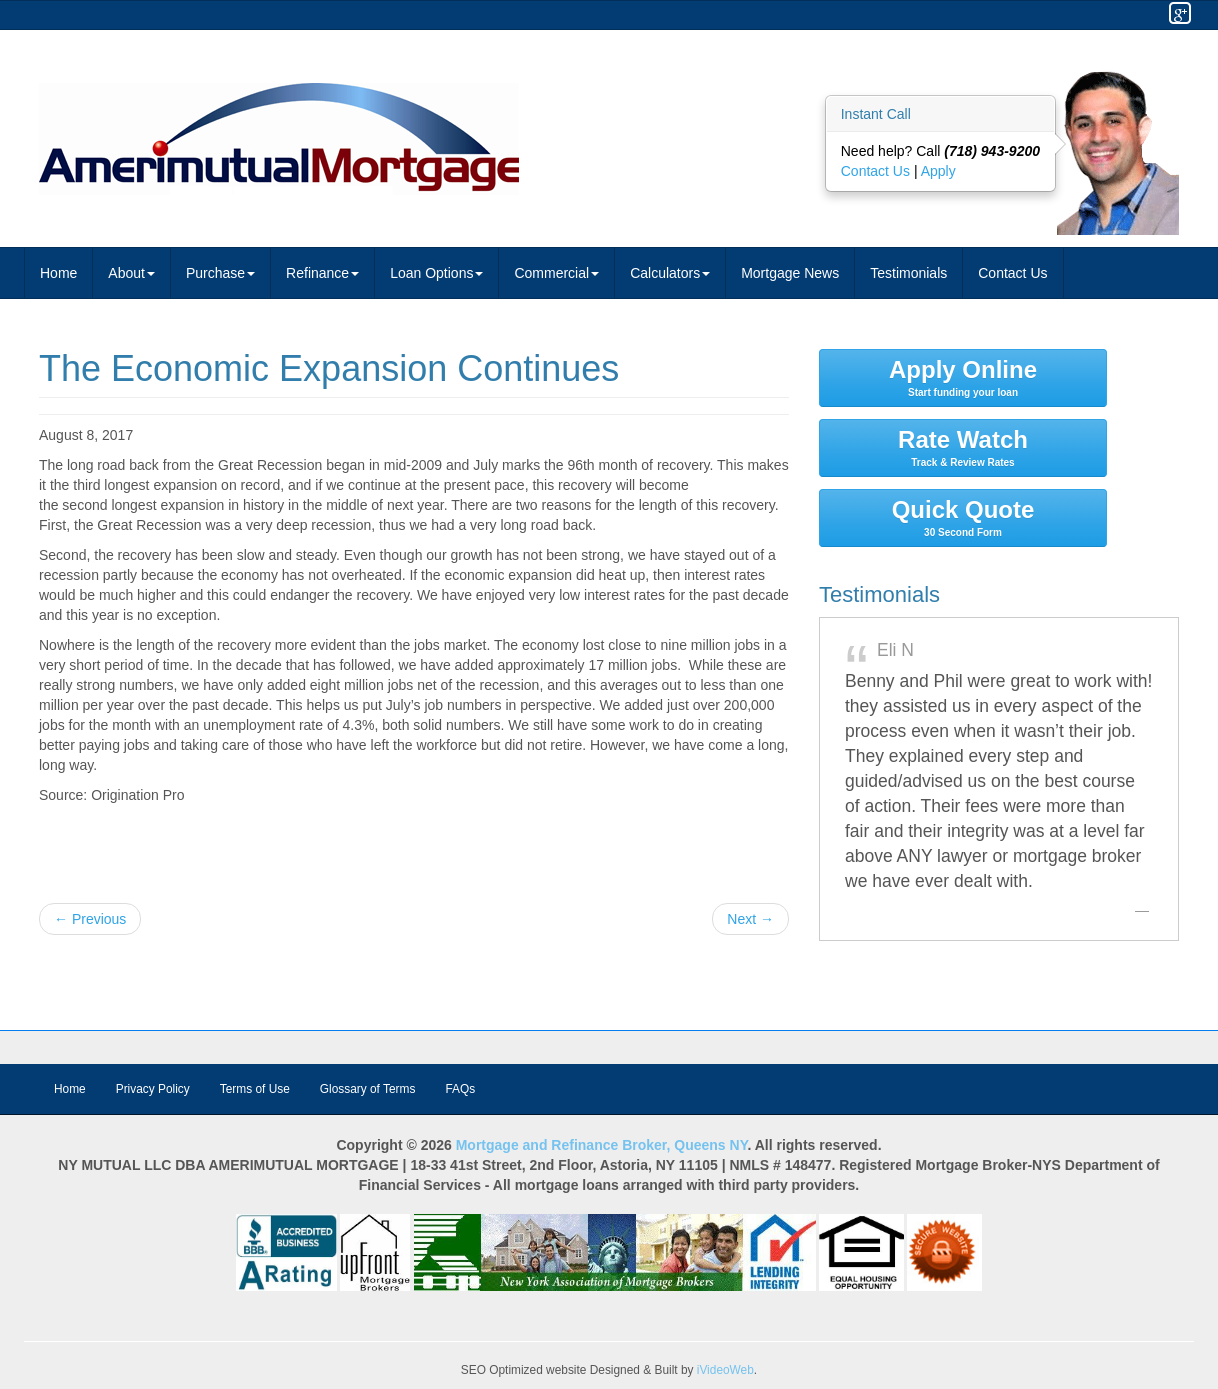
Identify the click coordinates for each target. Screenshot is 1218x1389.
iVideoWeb (725, 1370)
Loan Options (436, 273)
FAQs (460, 1089)
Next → (750, 919)
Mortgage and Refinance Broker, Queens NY (602, 1145)
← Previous (90, 919)
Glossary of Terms (368, 1089)
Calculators (670, 273)
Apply (938, 171)
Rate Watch (963, 447)
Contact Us (877, 171)
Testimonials (908, 273)
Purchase (220, 273)
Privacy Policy (153, 1089)
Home (58, 273)
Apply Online (963, 377)
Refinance (322, 273)
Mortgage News (790, 273)
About (131, 273)
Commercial (556, 273)
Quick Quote (963, 517)
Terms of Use (255, 1089)
